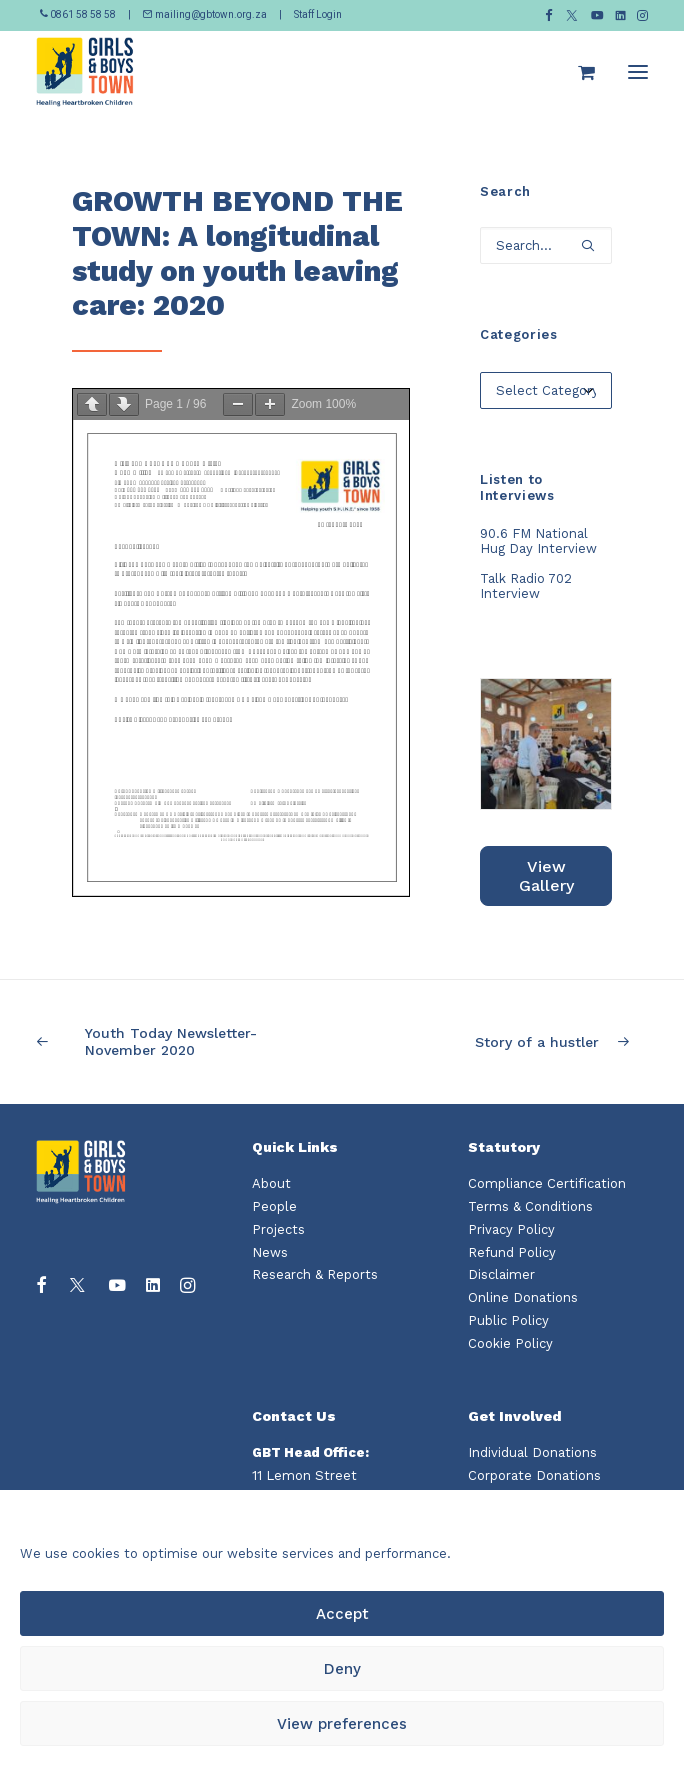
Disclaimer (501, 1274)
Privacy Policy (511, 1229)
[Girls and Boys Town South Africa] (85, 72)
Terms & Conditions (530, 1206)
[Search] (546, 245)
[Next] (525, 1042)
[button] (549, 15)
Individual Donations (532, 1452)
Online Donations (523, 1297)
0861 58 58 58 (79, 14)
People (274, 1206)
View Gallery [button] (546, 876)
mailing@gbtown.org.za (205, 14)
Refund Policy (512, 1252)
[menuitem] (549, 15)
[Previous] (158, 1042)
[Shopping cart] (577, 72)
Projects (278, 1229)
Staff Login (318, 14)
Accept (342, 1614)
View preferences (342, 1724)
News (270, 1252)
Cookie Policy (510, 1343)
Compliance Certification (547, 1183)
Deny (342, 1669)
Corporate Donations (534, 1475)
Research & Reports (315, 1274)
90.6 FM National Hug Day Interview (538, 541)
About (271, 1183)
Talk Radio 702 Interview (526, 586)
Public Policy (508, 1320)
